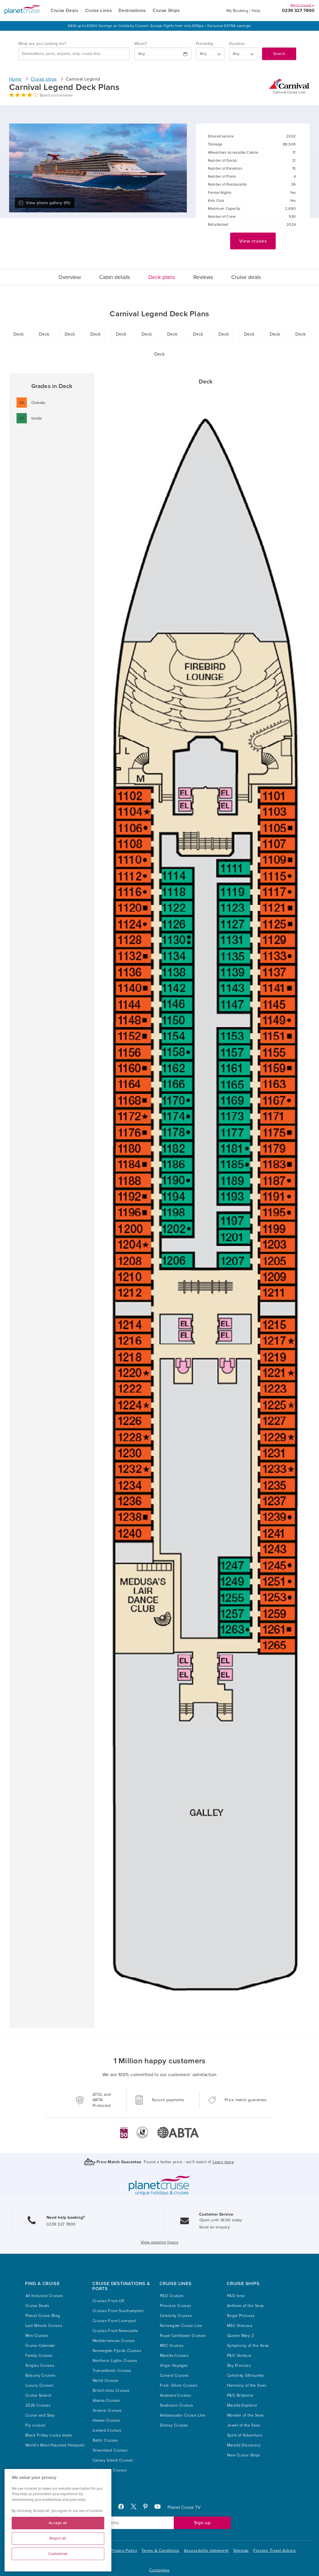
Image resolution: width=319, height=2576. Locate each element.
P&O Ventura (239, 2355)
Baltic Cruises (105, 2440)
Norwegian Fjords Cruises (117, 2350)
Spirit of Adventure (244, 2435)
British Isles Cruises (111, 2390)
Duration (237, 43)
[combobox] (74, 54)
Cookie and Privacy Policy (112, 2550)
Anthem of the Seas (245, 2305)
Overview (69, 277)
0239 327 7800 (298, 10)
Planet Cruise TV (184, 2507)
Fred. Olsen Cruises (178, 2385)
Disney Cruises (174, 2425)
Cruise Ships (166, 10)
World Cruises (105, 2380)
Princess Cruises (175, 2305)
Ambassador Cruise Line (182, 2415)
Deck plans (161, 277)
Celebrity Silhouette (245, 2375)
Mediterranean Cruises (114, 2340)
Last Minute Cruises (43, 2325)
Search (279, 54)
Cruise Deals (64, 10)
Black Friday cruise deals (48, 2435)
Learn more (223, 2162)
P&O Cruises (172, 2295)
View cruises (253, 241)
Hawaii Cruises (106, 2420)
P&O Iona (235, 2295)
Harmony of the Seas (246, 2385)
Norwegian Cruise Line (181, 2325)
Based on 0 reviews (56, 95)
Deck (18, 334)
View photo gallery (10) (44, 202)
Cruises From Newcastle (115, 2330)
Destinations (132, 10)
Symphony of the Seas (248, 2345)
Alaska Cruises (106, 2400)
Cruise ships (44, 79)
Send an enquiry (214, 2227)
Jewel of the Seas (243, 2425)
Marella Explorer (242, 2405)
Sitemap (241, 2550)
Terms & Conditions (160, 2550)
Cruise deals (246, 277)
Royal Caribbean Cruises (183, 2335)
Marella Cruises (174, 2355)
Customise (159, 2570)
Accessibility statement (206, 2550)
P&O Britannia (240, 2395)
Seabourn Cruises (176, 2405)
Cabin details (114, 277)
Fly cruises (35, 2425)
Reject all (58, 2538)
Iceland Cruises (107, 2430)
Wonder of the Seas (245, 2415)
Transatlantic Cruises (112, 2370)
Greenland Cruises (110, 2450)
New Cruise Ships (243, 2455)
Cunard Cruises (174, 2375)
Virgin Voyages (174, 2365)
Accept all (58, 2523)
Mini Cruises (36, 2335)
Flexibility (205, 43)
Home (15, 79)
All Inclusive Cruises (44, 2295)
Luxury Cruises (39, 2385)
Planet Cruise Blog (42, 2315)
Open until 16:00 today (220, 2220)
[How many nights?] (243, 54)
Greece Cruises (107, 2410)
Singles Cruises (39, 2365)
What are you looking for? (42, 43)
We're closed (302, 5)
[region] (58, 2520)
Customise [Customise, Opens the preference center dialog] (58, 2554)
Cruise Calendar (40, 2345)
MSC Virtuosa (239, 2325)
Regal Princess (241, 2315)
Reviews (203, 277)
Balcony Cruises (40, 2375)
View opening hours (160, 2242)
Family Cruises (39, 2355)
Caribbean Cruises (110, 2470)
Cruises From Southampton (118, 2310)
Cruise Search (38, 2395)
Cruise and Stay (40, 2415)
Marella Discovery (243, 2445)
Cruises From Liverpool (114, 2320)
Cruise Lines (98, 10)
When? (140, 43)
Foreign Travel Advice (274, 2550)
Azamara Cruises (175, 2395)
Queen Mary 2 (240, 2335)
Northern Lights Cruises (115, 2360)
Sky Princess (239, 2365)
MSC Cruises (172, 2345)
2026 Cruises (38, 2405)
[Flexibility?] (210, 54)
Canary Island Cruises (113, 2460)
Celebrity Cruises (176, 2315)
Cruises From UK (108, 2300)
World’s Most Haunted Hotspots (55, 2445)
